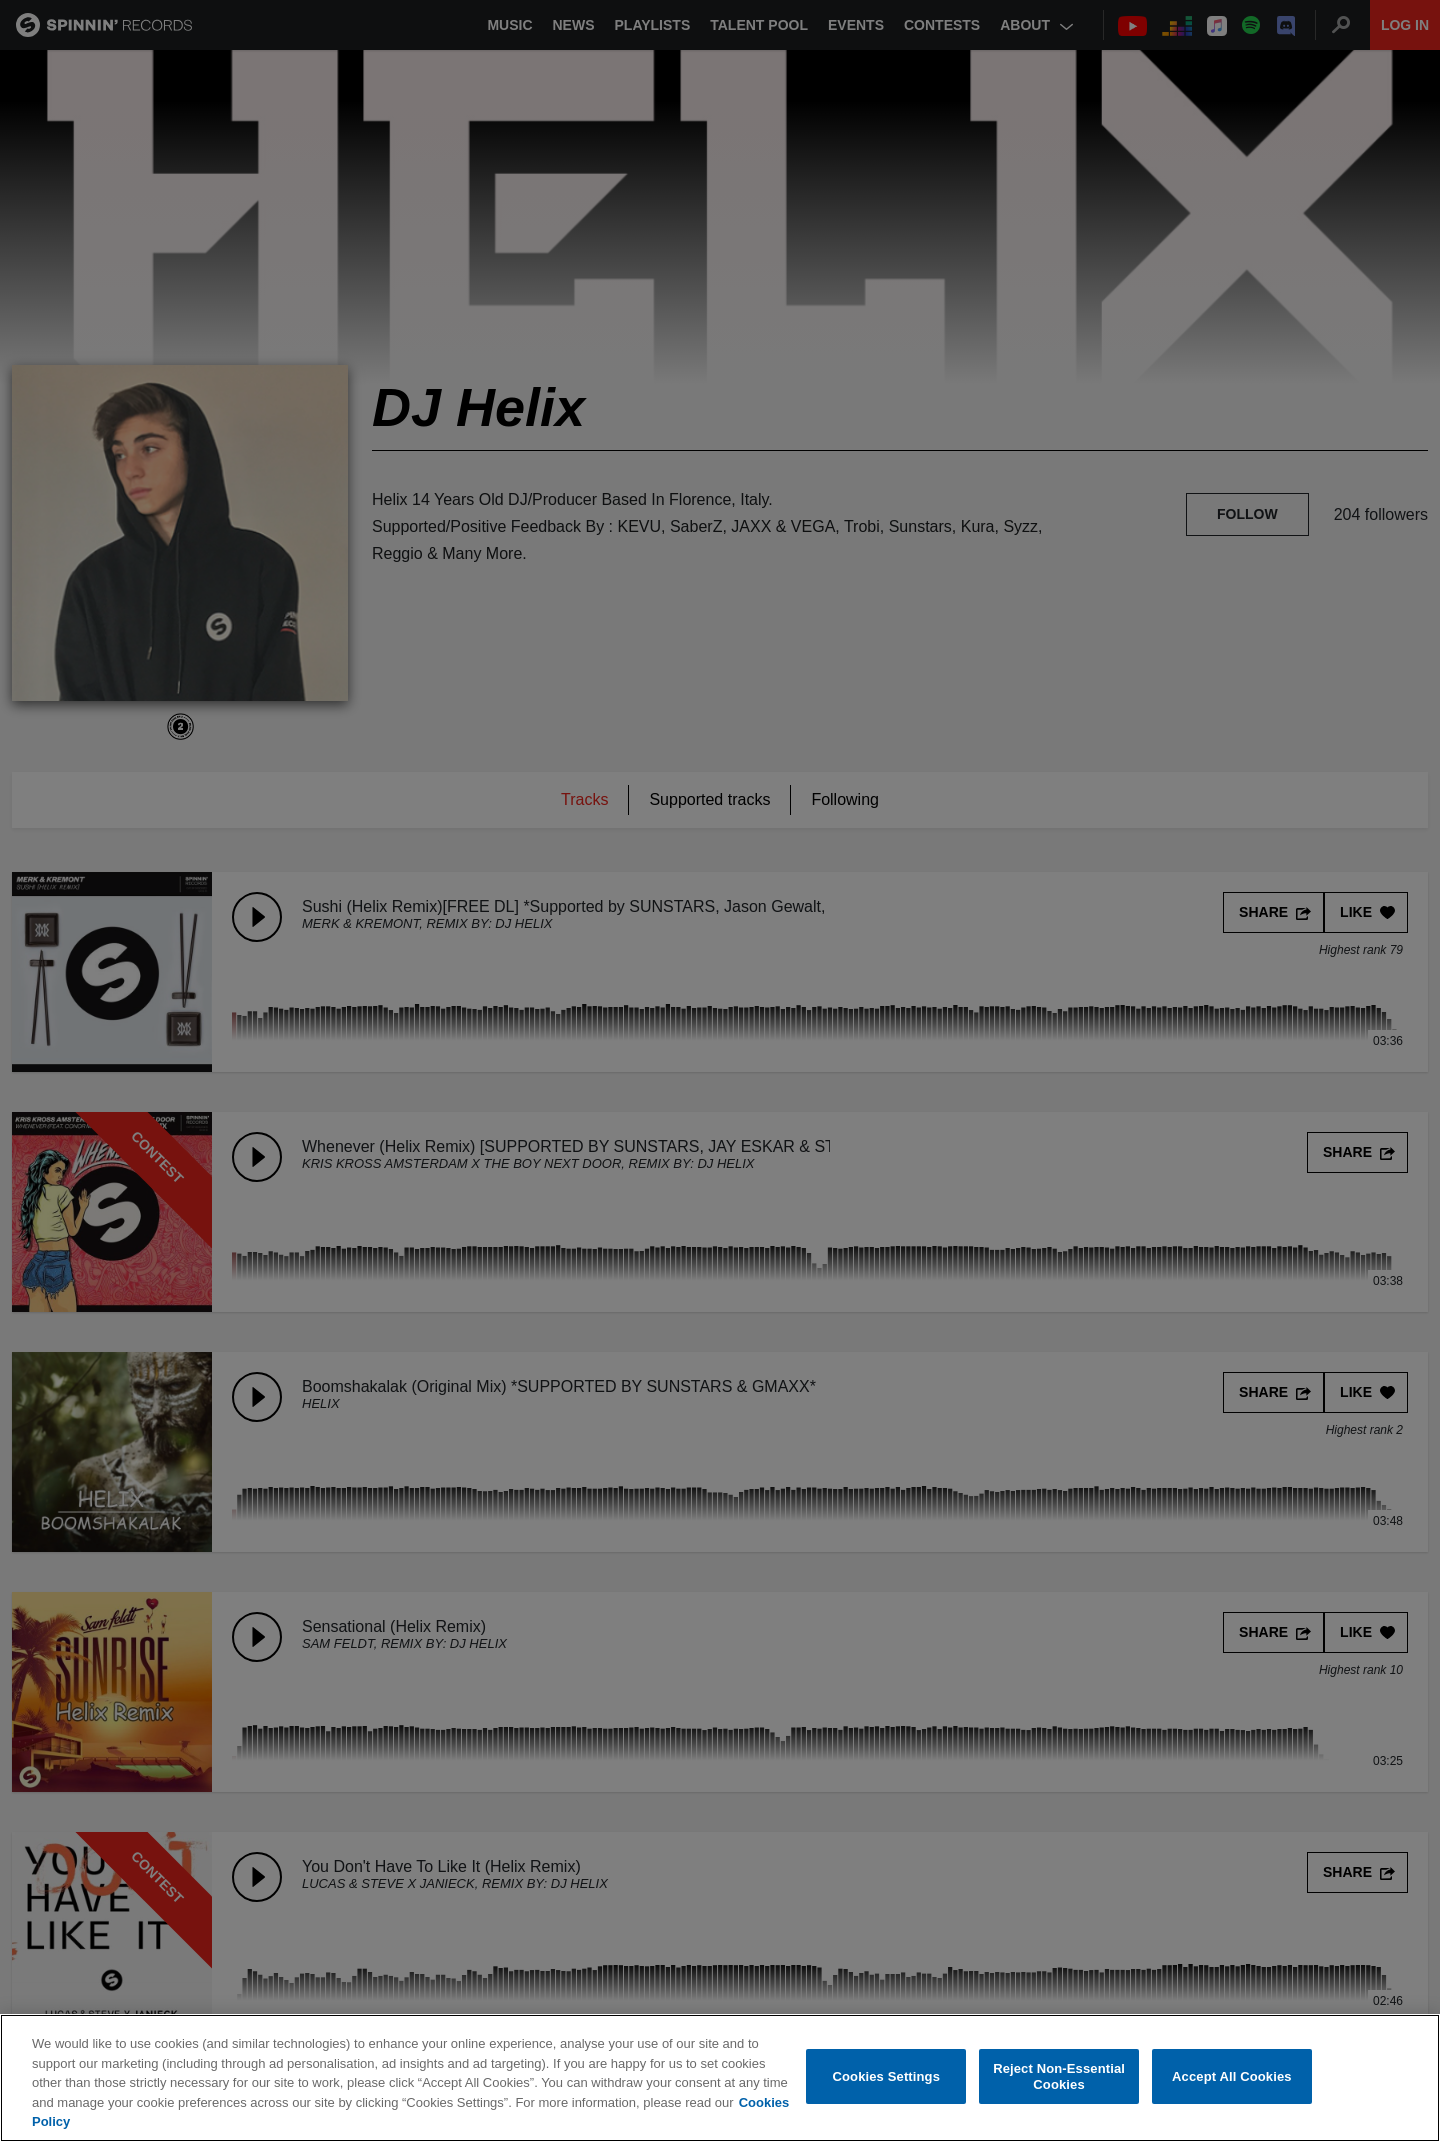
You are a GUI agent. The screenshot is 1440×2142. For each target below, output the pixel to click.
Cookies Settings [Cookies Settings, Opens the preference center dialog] (887, 2076)
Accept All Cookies (1232, 2076)
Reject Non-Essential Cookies (1059, 2076)
